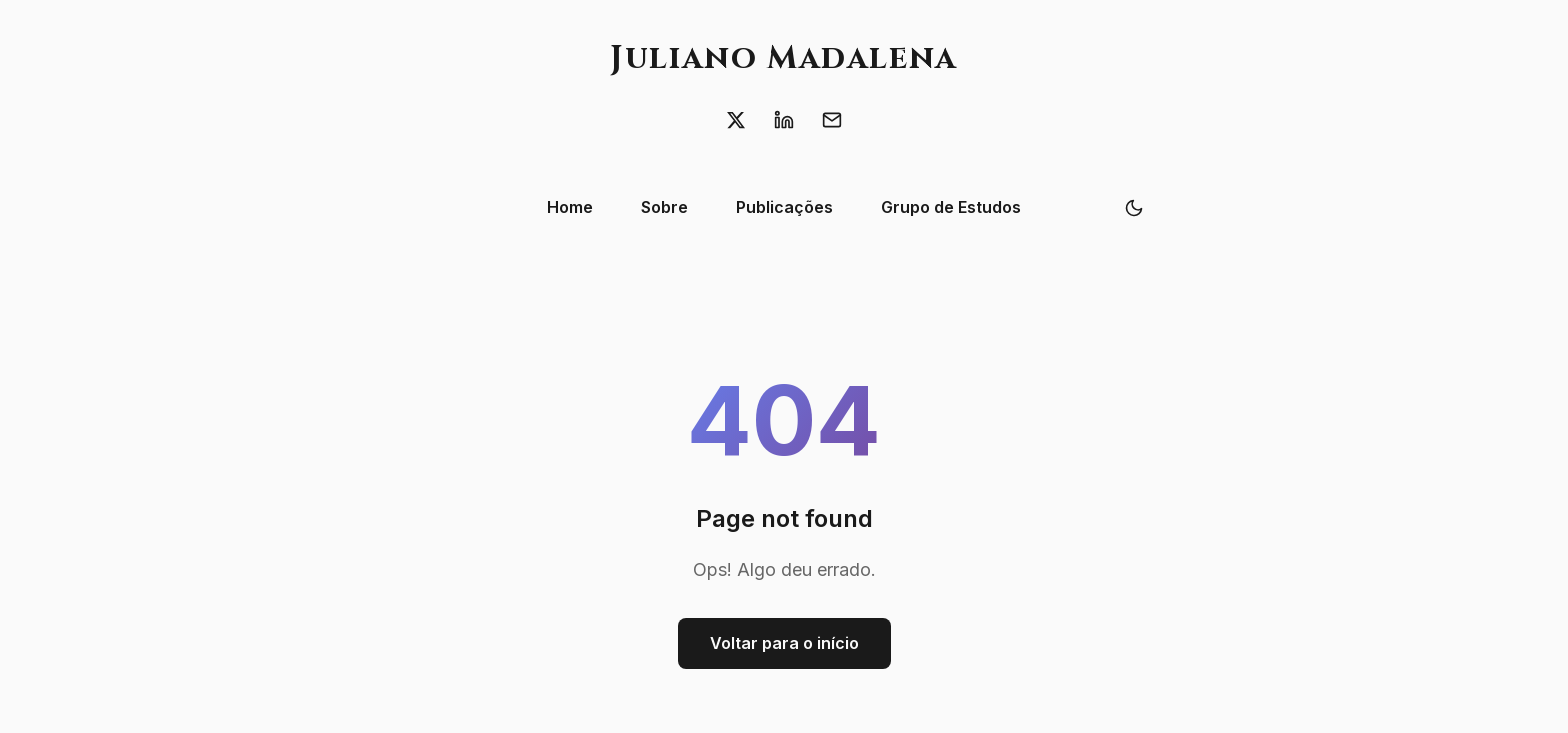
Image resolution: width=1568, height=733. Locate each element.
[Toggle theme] (1134, 208)
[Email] (832, 120)
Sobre (664, 207)
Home (570, 207)
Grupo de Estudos (951, 207)
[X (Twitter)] (736, 120)
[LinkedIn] (784, 120)
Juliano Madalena (784, 58)
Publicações (784, 207)
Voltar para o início (784, 643)
